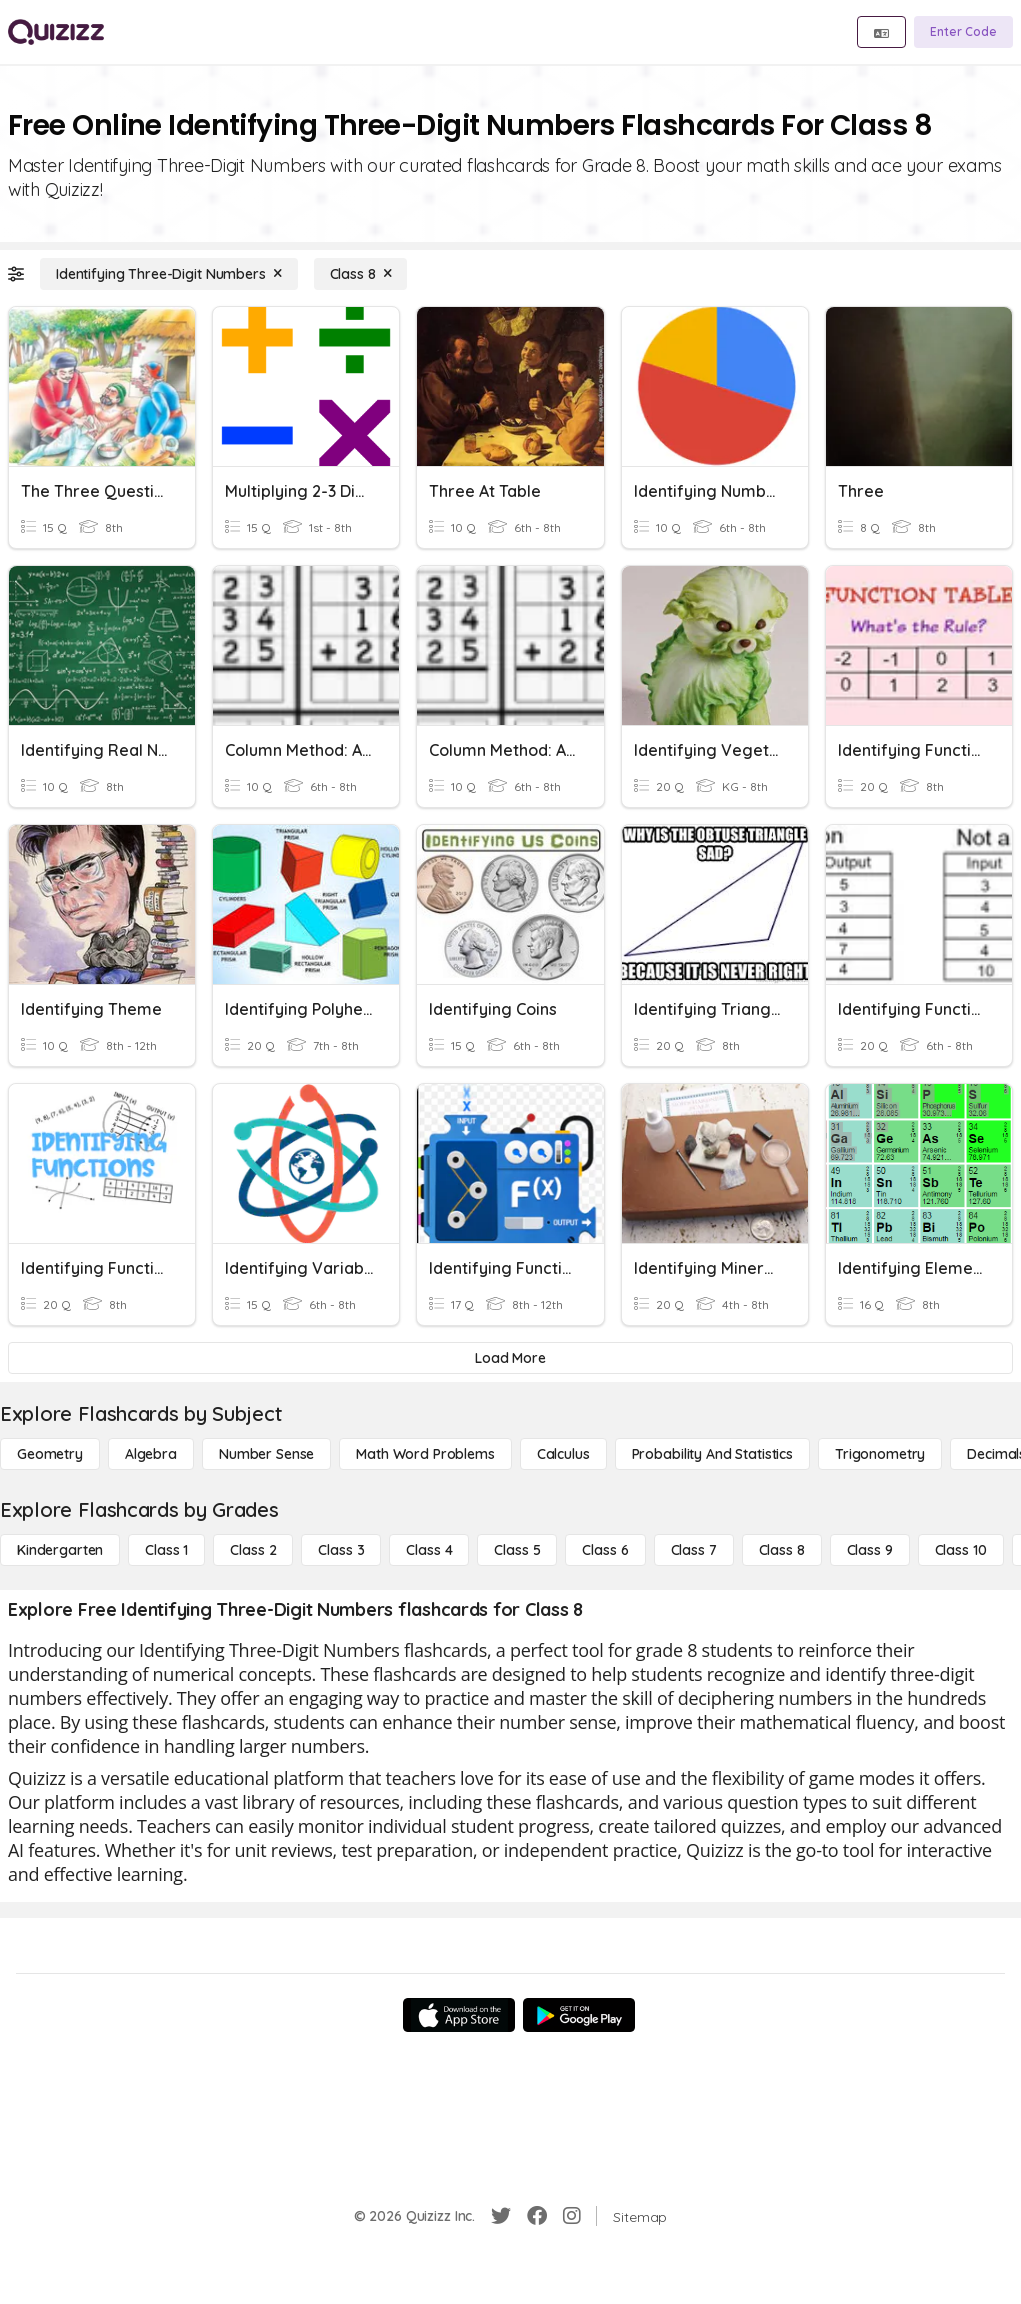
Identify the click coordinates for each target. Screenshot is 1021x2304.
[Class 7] (694, 1550)
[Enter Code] (963, 32)
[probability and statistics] (712, 1454)
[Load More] (510, 1358)
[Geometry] (50, 1454)
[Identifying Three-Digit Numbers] (169, 274)
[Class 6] (605, 1550)
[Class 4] (429, 1550)
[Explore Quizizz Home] (56, 32)
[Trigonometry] (880, 1454)
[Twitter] (501, 2216)
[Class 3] (341, 1550)
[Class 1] (166, 1550)
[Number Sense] (266, 1454)
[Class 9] (870, 1550)
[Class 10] (961, 1550)
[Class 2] (253, 1550)
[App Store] (459, 2015)
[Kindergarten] (60, 1550)
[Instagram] (572, 2216)
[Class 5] (517, 1550)
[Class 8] (361, 274)
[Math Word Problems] (425, 1454)
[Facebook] (537, 2216)
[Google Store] (579, 2015)
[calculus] (563, 1454)
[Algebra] (151, 1454)
